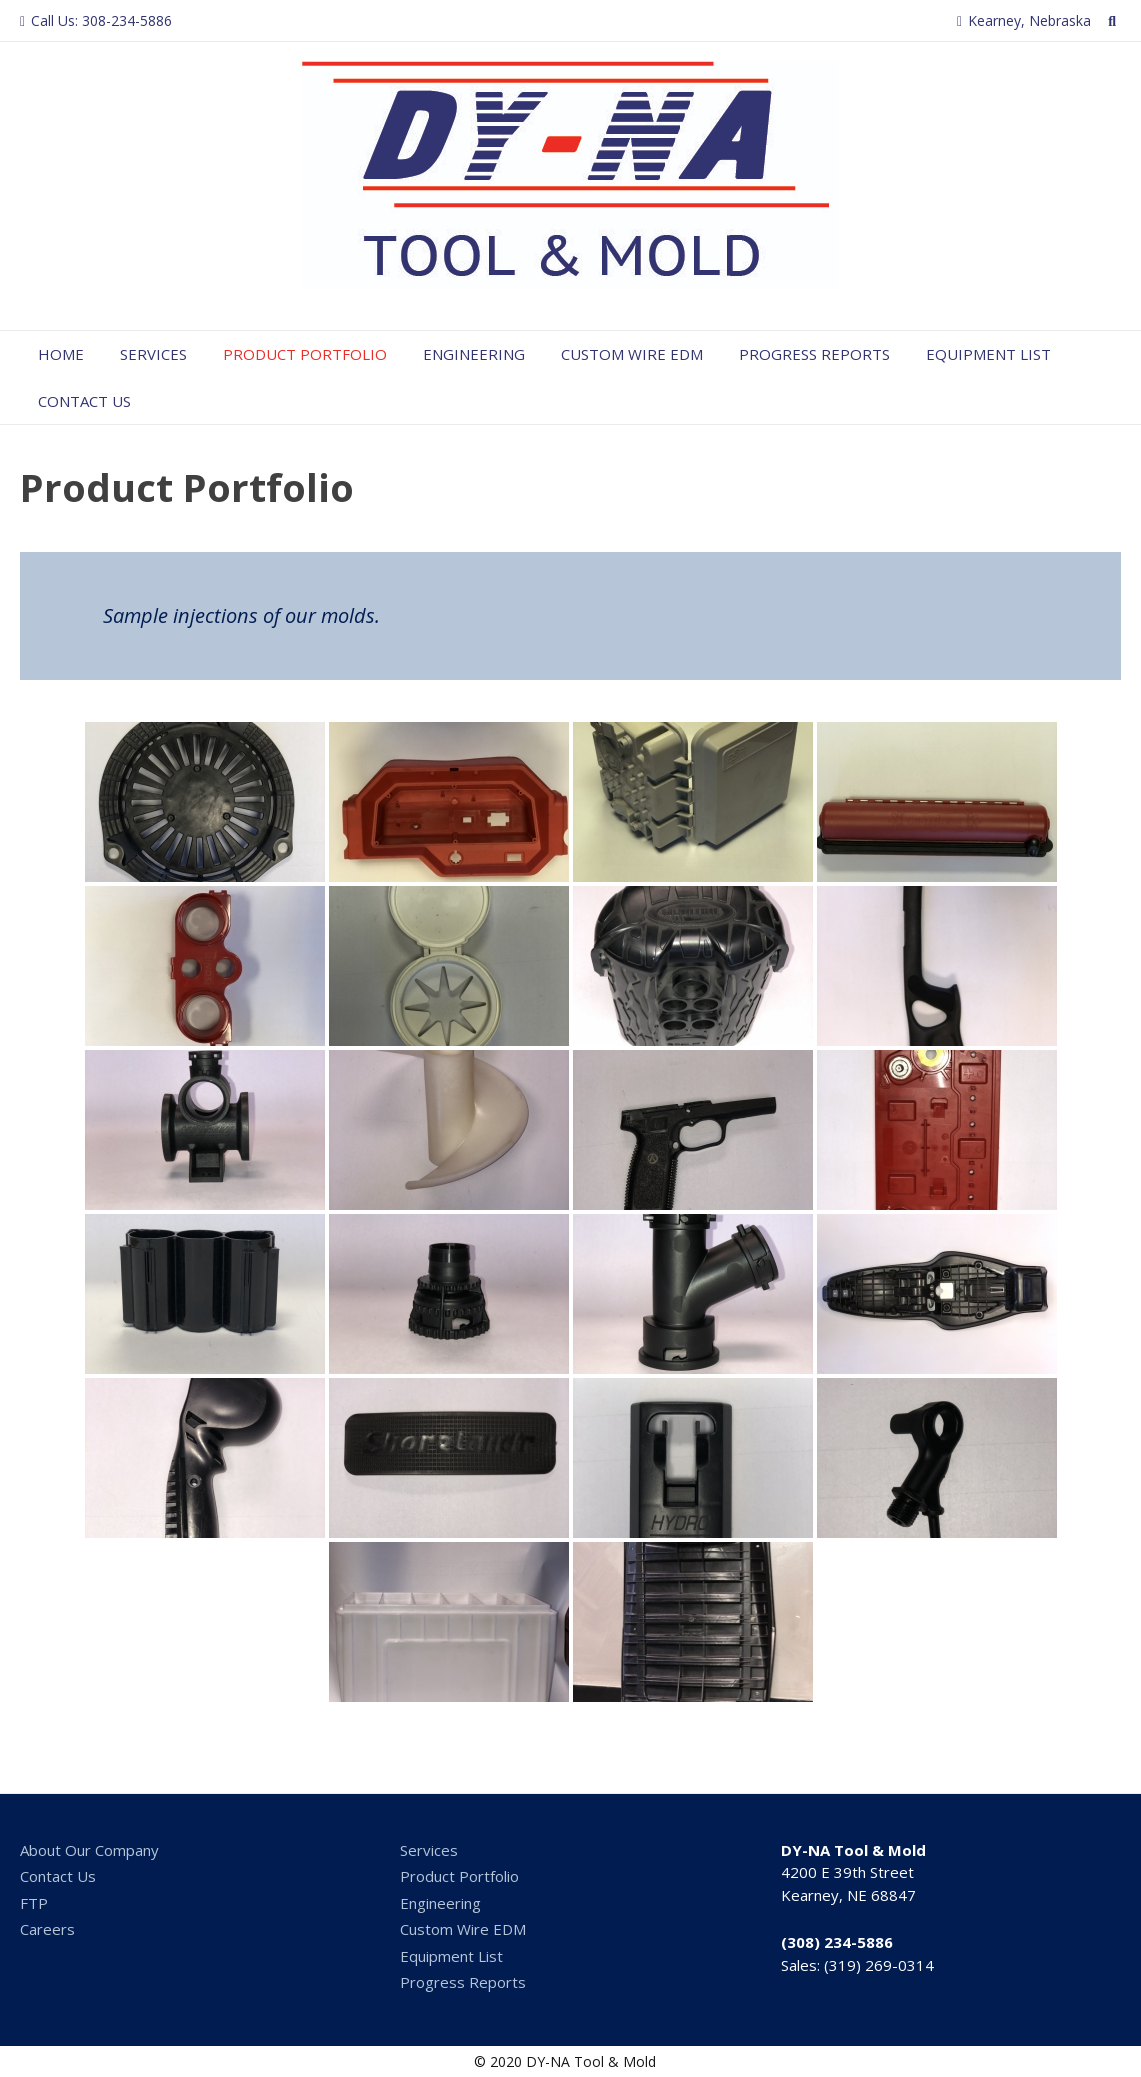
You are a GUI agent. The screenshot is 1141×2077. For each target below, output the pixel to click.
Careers (47, 1929)
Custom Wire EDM (632, 354)
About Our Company (89, 1850)
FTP (34, 1903)
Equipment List (988, 354)
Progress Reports (814, 354)
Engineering (474, 354)
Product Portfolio (305, 354)
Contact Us (84, 401)
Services (153, 354)
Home (61, 354)
